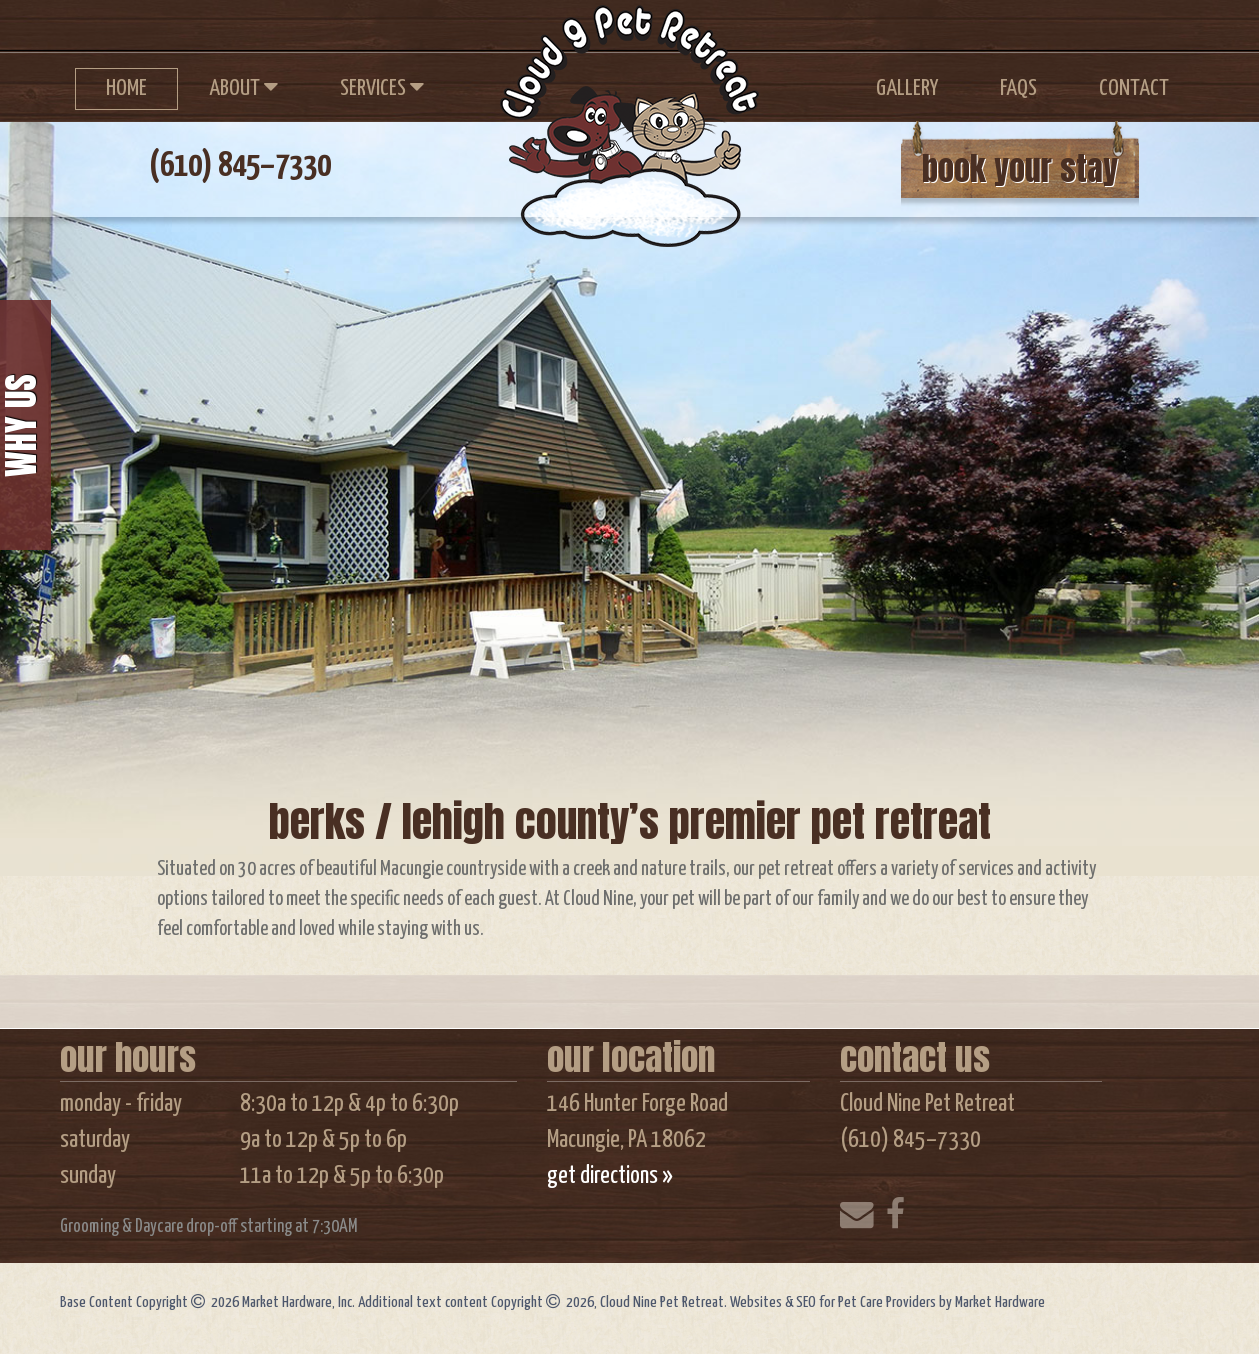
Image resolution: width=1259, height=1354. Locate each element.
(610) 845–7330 (240, 166)
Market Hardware (1000, 1302)
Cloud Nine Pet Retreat (625, 115)
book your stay (1020, 168)
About (243, 87)
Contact (1134, 88)
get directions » (610, 1176)
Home (126, 88)
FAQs (1018, 88)
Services (382, 87)
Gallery (907, 88)
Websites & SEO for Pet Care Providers (834, 1302)
